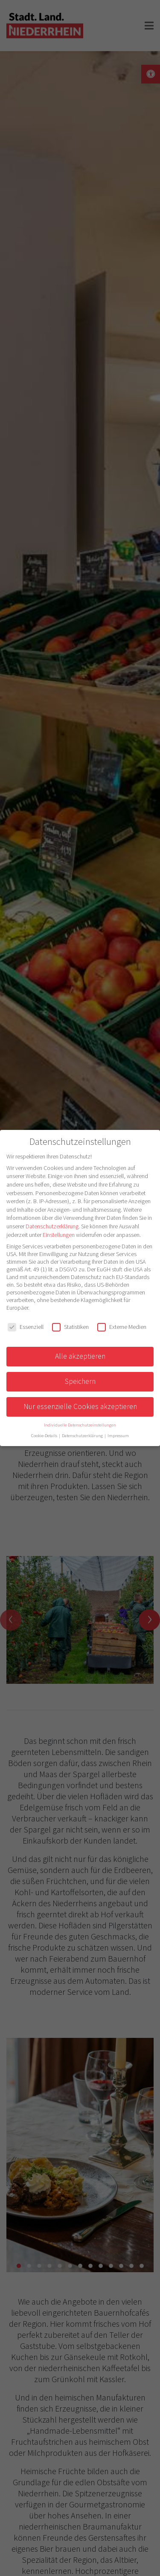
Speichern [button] (80, 1381)
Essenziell (26, 1327)
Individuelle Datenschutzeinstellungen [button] (80, 1425)
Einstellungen (59, 1235)
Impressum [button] (118, 1435)
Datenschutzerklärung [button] (83, 1435)
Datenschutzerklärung (52, 1226)
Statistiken (70, 1327)
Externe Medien (121, 1327)
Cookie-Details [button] (44, 1435)
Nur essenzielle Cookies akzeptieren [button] (80, 1406)
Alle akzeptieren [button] (80, 1356)
